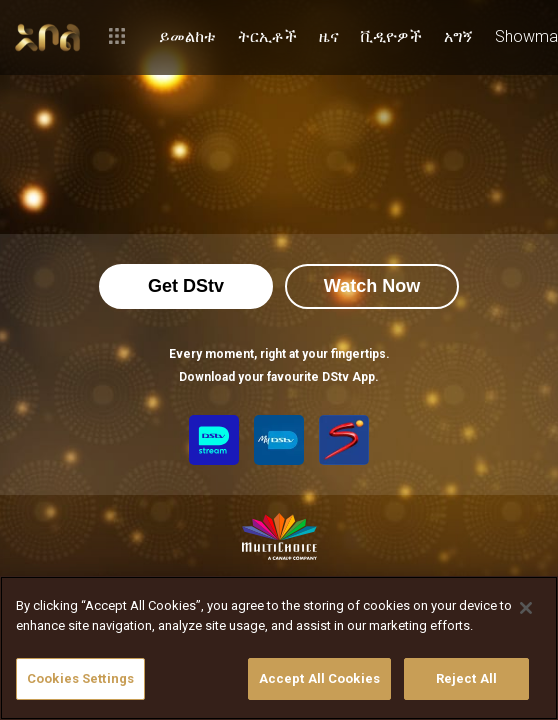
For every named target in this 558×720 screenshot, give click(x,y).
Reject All (466, 678)
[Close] (526, 608)
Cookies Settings (80, 678)
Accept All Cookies (319, 678)
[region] (279, 648)
